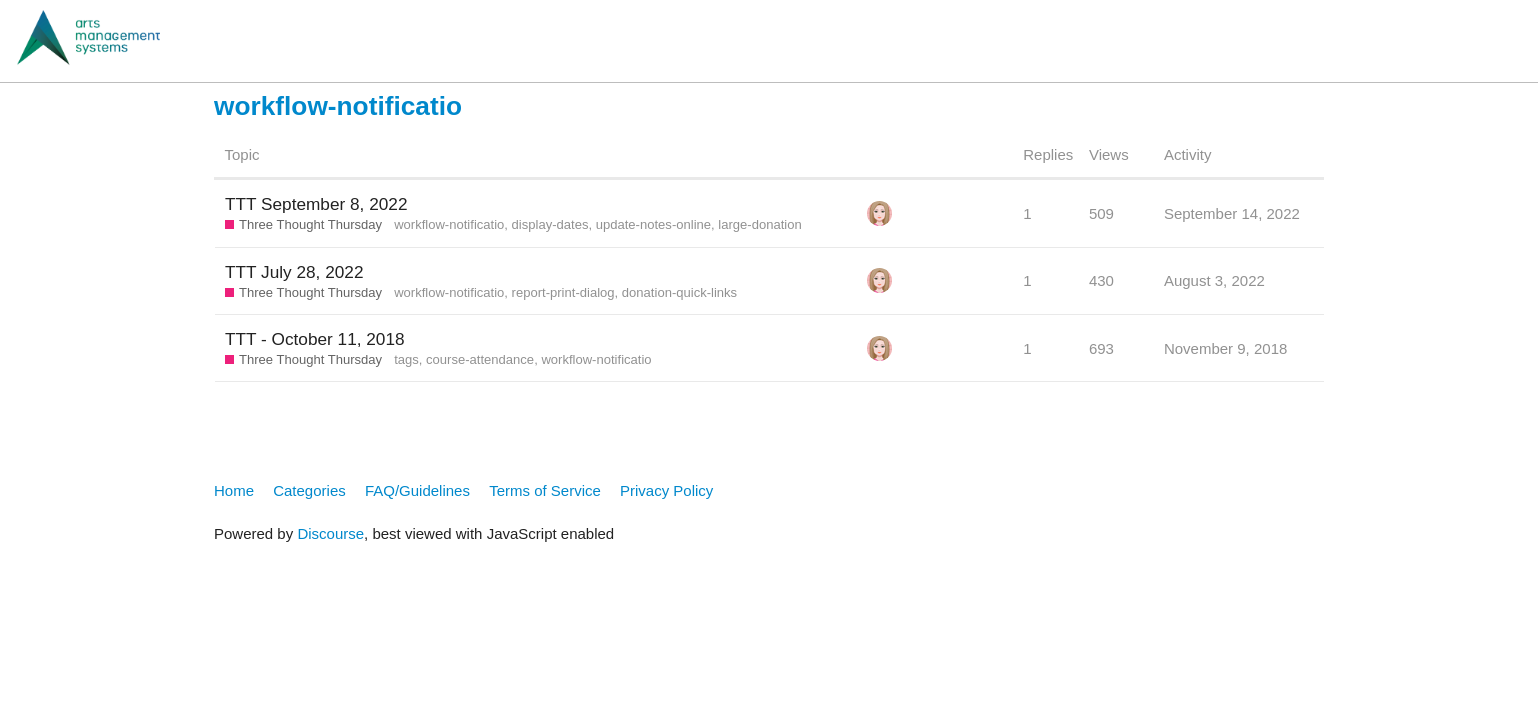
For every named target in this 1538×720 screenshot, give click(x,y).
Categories (309, 490)
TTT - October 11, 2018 (315, 339)
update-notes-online (653, 224)
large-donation (759, 224)
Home (234, 490)
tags (406, 359)
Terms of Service (545, 490)
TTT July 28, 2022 (294, 272)
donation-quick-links (679, 292)
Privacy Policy (666, 490)
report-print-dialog (563, 292)
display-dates (550, 224)
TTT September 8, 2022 (316, 204)
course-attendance (480, 359)
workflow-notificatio (449, 224)
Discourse (330, 533)
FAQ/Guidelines (417, 490)
